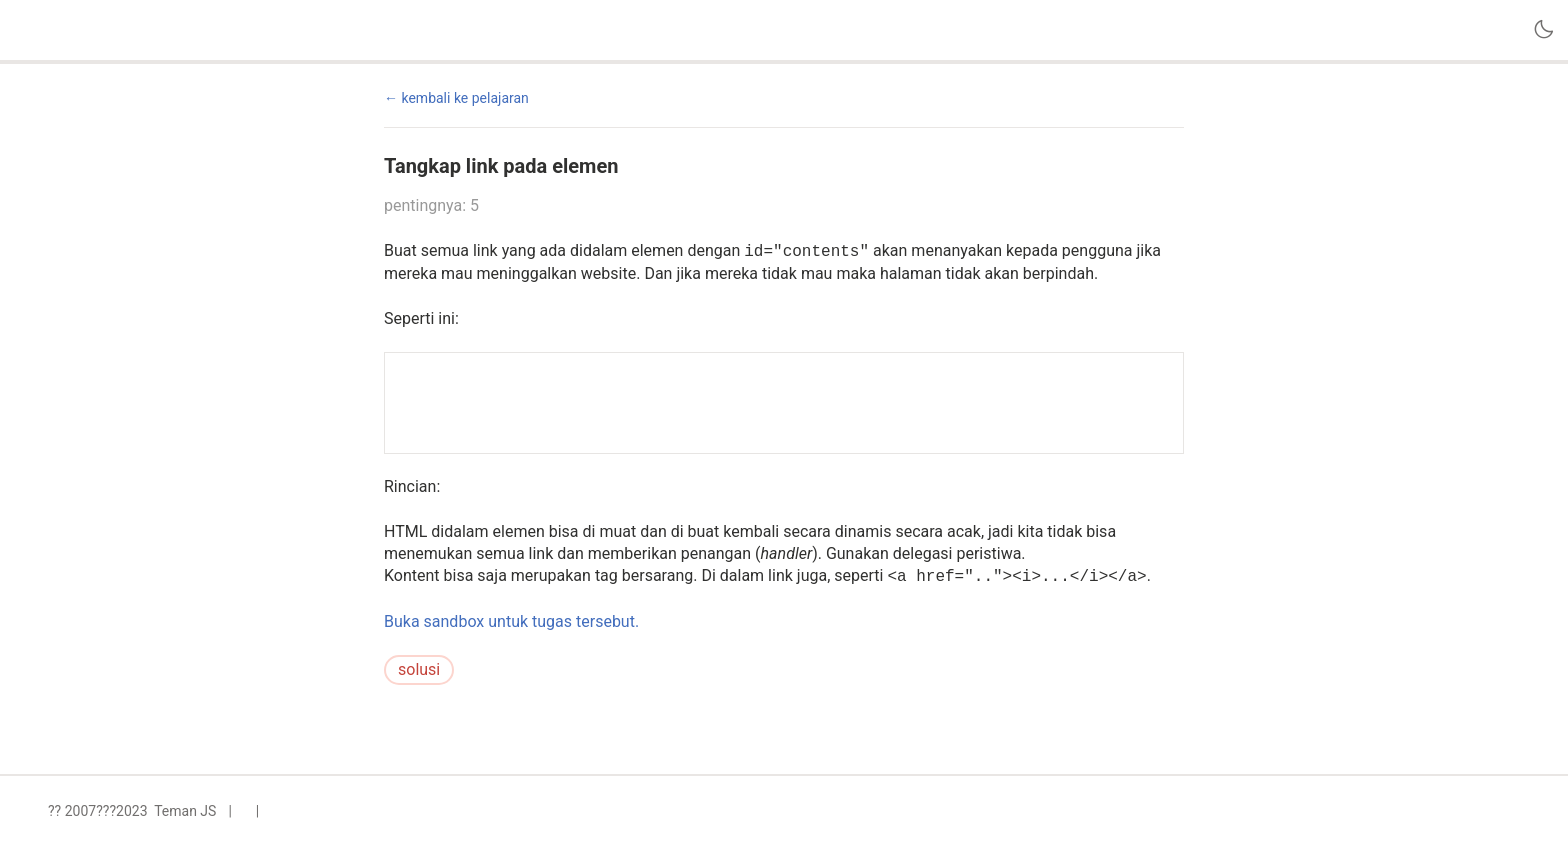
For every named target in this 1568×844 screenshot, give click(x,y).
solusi (419, 669)
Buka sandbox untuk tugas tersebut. (511, 621)
